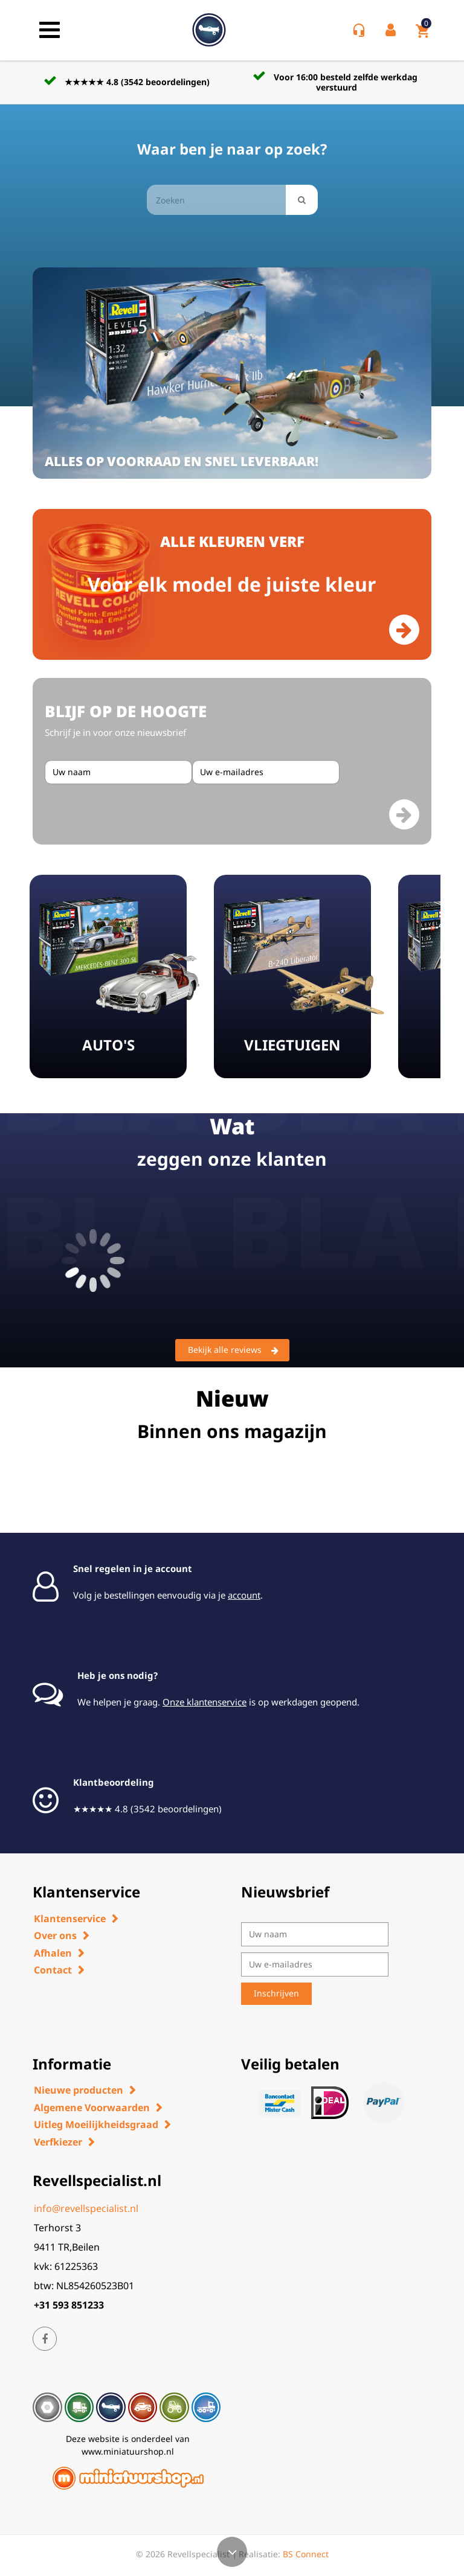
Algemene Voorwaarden (92, 2107)
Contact (53, 1970)
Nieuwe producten (78, 2090)
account (244, 1595)
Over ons (55, 1935)
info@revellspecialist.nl (86, 2208)
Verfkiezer (58, 2142)
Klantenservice (70, 1918)
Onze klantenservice (204, 1702)
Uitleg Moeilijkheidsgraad (96, 2124)
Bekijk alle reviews (233, 1350)
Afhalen (53, 1953)
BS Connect (306, 2554)
